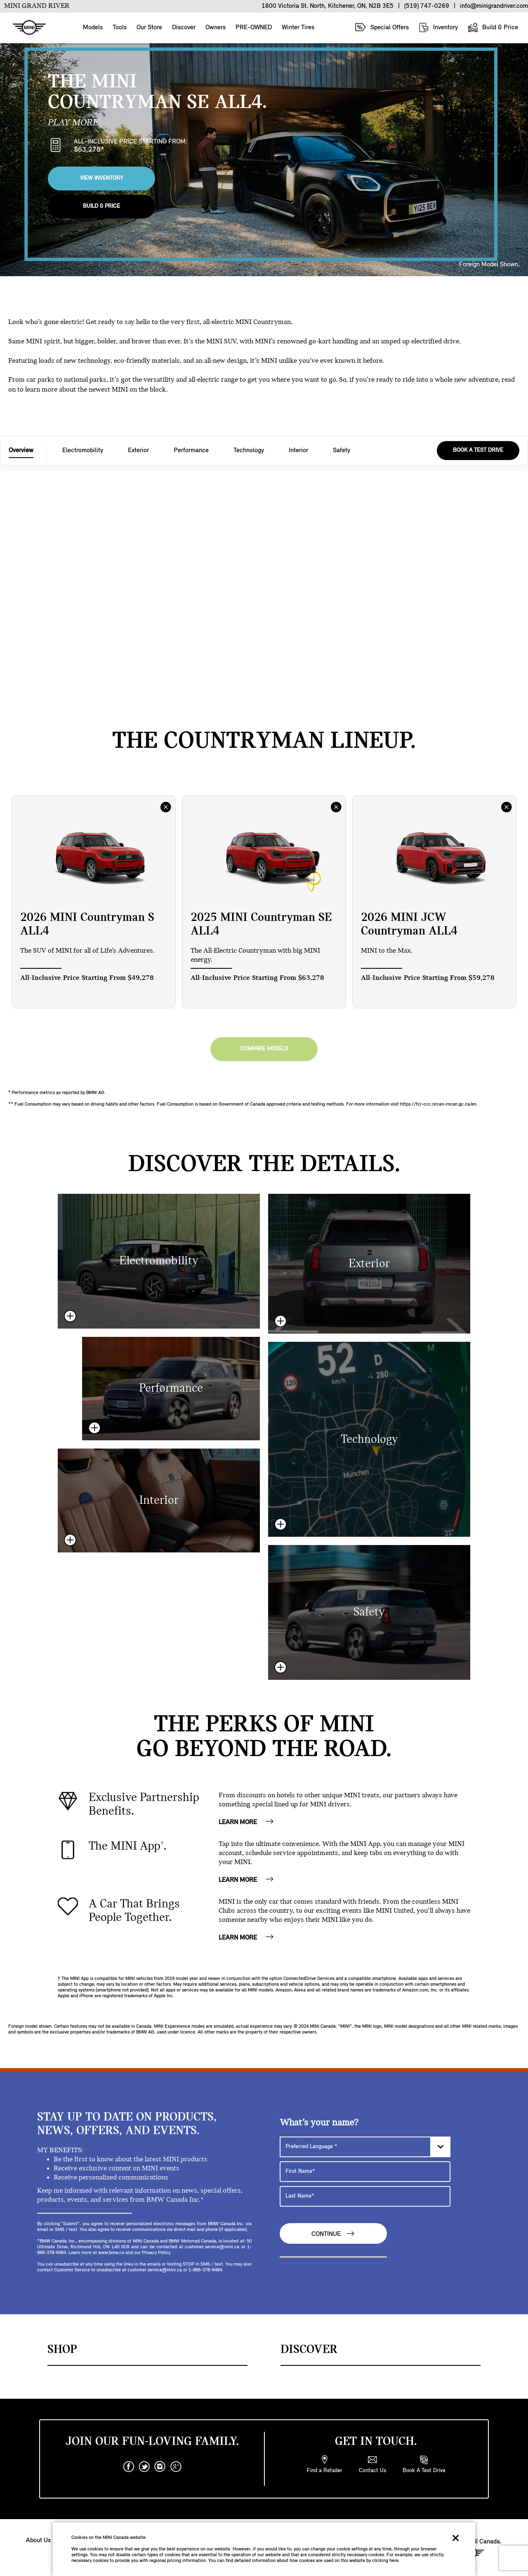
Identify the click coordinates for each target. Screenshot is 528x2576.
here (393, 2560)
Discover (184, 27)
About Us (38, 2540)
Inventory (438, 27)
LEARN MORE (246, 1822)
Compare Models (264, 1049)
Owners (215, 27)
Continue (333, 2233)
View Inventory (101, 178)
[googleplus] (176, 2467)
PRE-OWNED (254, 27)
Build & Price (493, 27)
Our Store (149, 27)
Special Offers (382, 27)
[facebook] (128, 2467)
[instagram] (160, 2467)
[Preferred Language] (365, 2147)
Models (93, 27)
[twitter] (144, 2467)
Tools (120, 27)
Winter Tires (298, 27)
